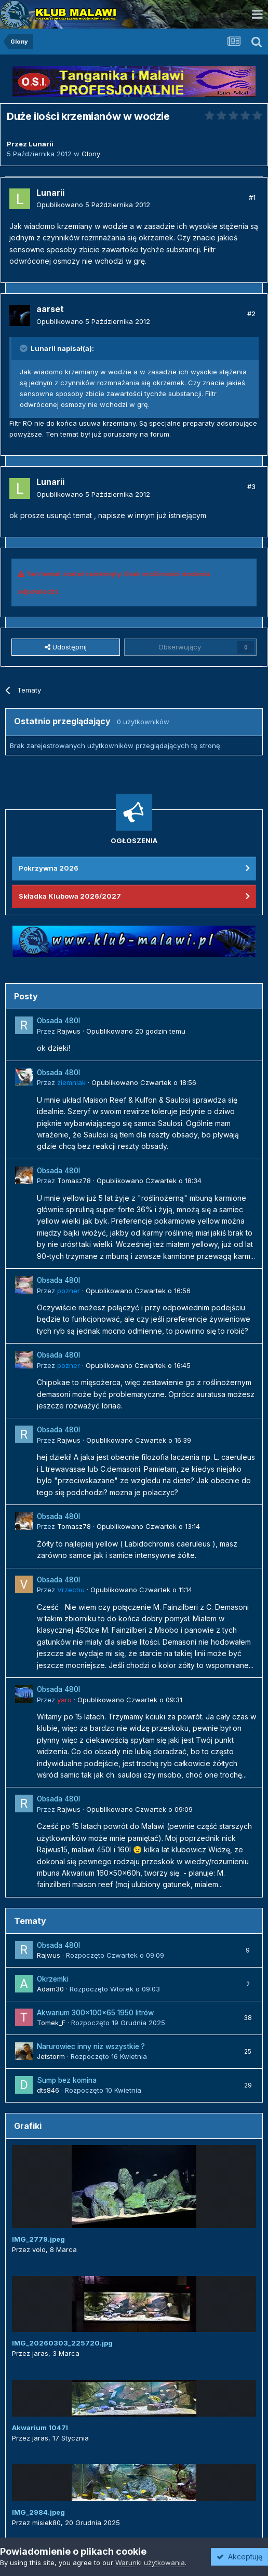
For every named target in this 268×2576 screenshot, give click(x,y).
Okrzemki (53, 1979)
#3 (251, 486)
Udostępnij (66, 647)
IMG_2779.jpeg (38, 2239)
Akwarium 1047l (40, 2427)
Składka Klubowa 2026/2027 (70, 896)
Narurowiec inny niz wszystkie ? (91, 2046)
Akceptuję (239, 2556)
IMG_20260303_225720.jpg (62, 2343)
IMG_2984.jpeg (38, 2512)
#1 (252, 197)
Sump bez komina (67, 2080)
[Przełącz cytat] (24, 348)
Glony (91, 154)
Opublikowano (93, 204)
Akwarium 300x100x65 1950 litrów (95, 2013)
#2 (251, 313)
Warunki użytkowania (150, 2562)
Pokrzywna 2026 (48, 868)
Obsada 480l (58, 1020)
